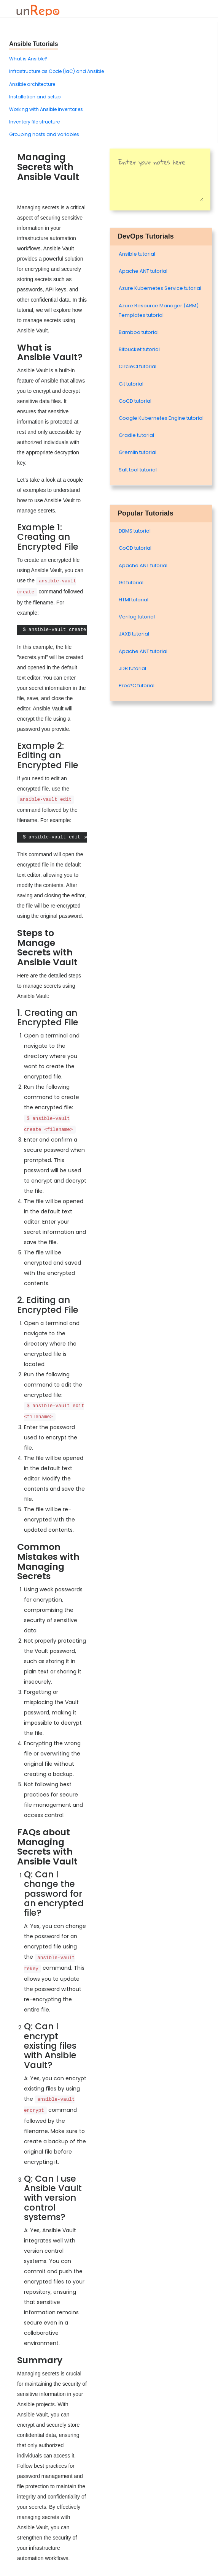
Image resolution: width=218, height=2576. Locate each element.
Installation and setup (34, 96)
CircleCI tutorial (137, 366)
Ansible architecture (32, 84)
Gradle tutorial (136, 435)
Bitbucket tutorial (139, 349)
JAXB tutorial (134, 633)
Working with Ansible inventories (46, 109)
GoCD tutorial (135, 401)
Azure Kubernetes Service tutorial (160, 288)
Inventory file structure (34, 122)
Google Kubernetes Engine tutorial (161, 418)
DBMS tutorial (135, 530)
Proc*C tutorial (136, 685)
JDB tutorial (132, 668)
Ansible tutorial (137, 254)
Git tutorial (131, 383)
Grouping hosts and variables (44, 134)
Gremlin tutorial (137, 452)
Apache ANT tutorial (143, 271)
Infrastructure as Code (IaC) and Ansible (56, 71)
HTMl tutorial (133, 599)
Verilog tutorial (137, 616)
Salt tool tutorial (138, 469)
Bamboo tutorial (139, 332)
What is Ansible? (28, 58)
